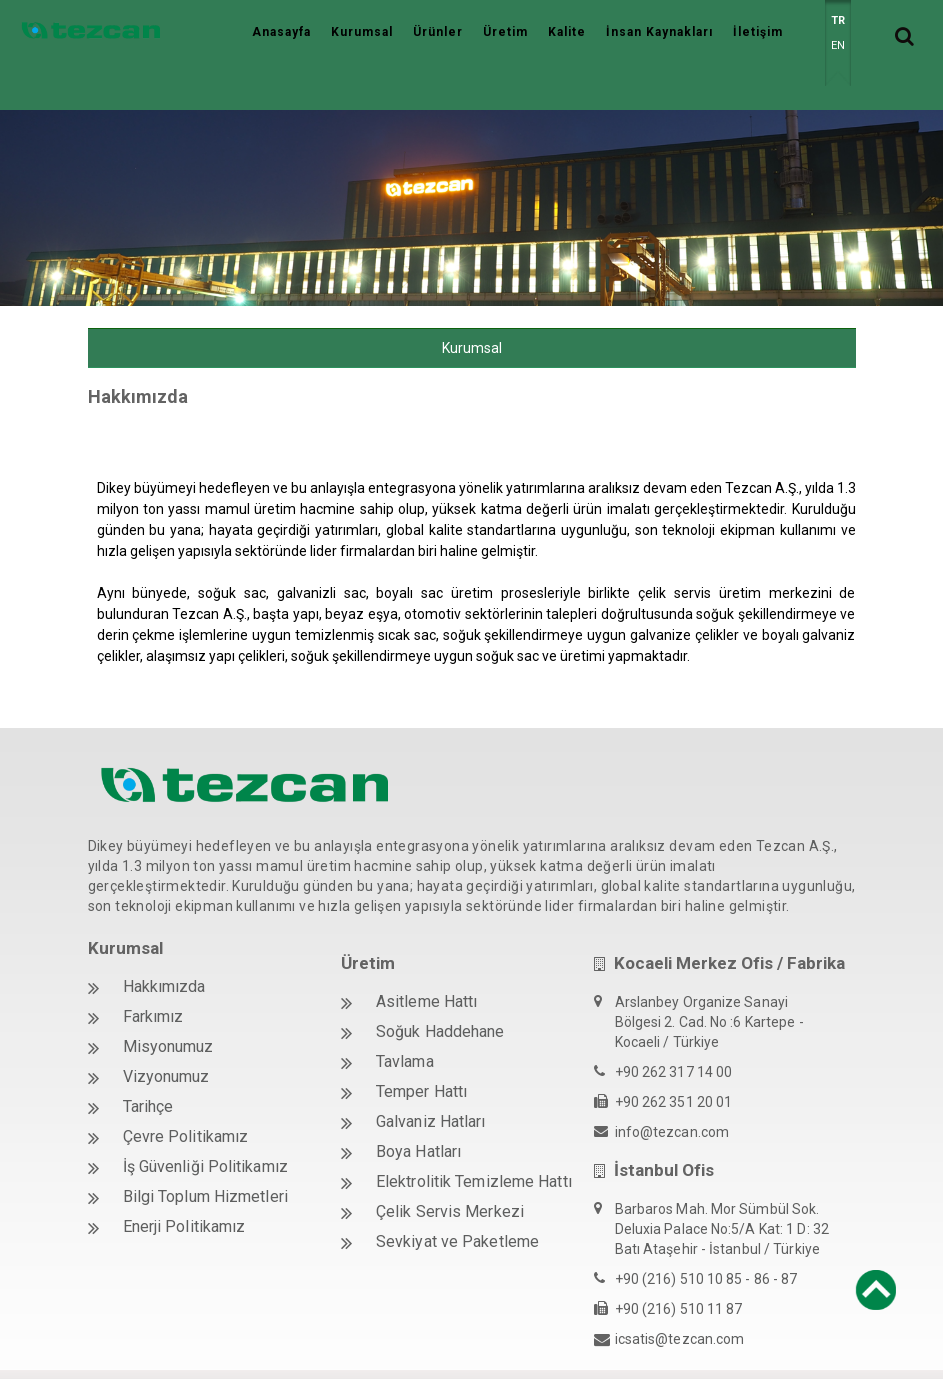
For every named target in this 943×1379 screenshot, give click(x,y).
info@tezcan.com (672, 1087)
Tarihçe (148, 1061)
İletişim (758, 32)
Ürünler (438, 32)
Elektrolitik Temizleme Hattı (474, 1136)
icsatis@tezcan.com (680, 1294)
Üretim (505, 32)
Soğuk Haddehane (440, 986)
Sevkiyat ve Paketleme (457, 1196)
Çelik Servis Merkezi (450, 1166)
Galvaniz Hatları (431, 1076)
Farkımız (153, 971)
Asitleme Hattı (426, 956)
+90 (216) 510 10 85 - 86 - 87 (706, 1234)
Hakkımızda (164, 941)
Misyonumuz (168, 1001)
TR (838, 20)
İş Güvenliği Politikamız (205, 1121)
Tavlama (405, 1016)
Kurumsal (362, 32)
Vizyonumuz (166, 1031)
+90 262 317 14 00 (674, 1027)
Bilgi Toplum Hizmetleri (205, 1151)
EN (838, 45)
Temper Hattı (421, 1046)
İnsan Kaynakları (659, 32)
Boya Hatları (418, 1106)
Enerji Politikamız (184, 1181)
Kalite (567, 32)
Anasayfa (281, 32)
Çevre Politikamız (186, 1091)
